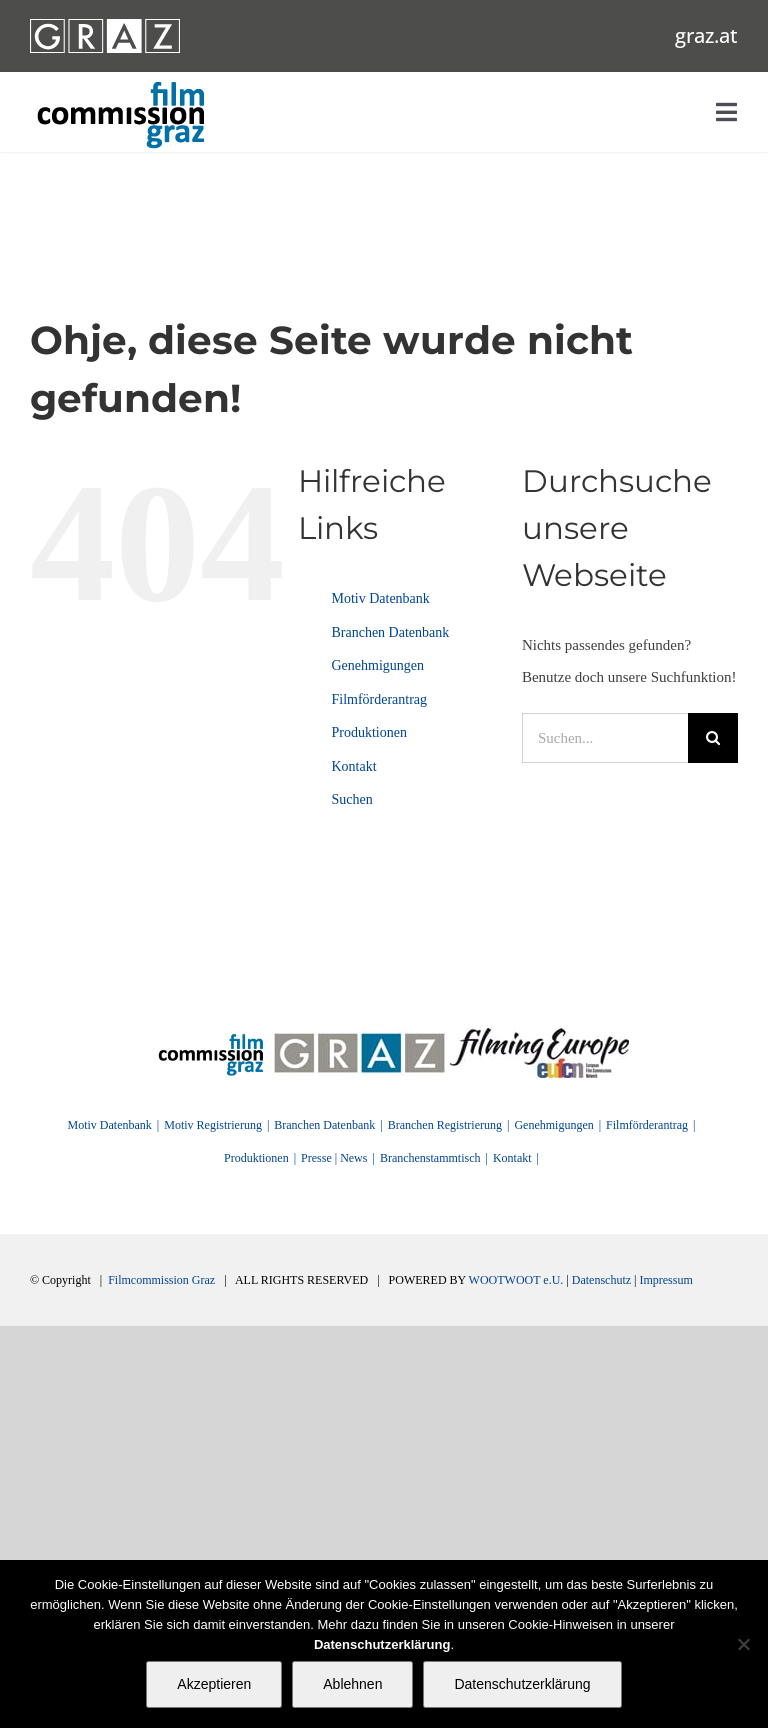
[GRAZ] (359, 1035)
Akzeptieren (214, 1684)
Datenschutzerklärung (522, 1684)
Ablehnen (352, 1684)
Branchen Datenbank (390, 632)
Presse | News (334, 1158)
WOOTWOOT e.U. (516, 1280)
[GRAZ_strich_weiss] (105, 26)
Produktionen (368, 732)
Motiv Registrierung (213, 1125)
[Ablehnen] (743, 1644)
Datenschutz (601, 1280)
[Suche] (713, 738)
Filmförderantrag (379, 699)
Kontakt (353, 766)
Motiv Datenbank (380, 598)
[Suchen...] (605, 738)
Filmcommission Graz (161, 1280)
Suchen (351, 799)
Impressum (665, 1280)
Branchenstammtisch (430, 1158)
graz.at (706, 35)
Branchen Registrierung (445, 1125)
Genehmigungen (377, 665)
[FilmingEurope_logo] (539, 1035)
